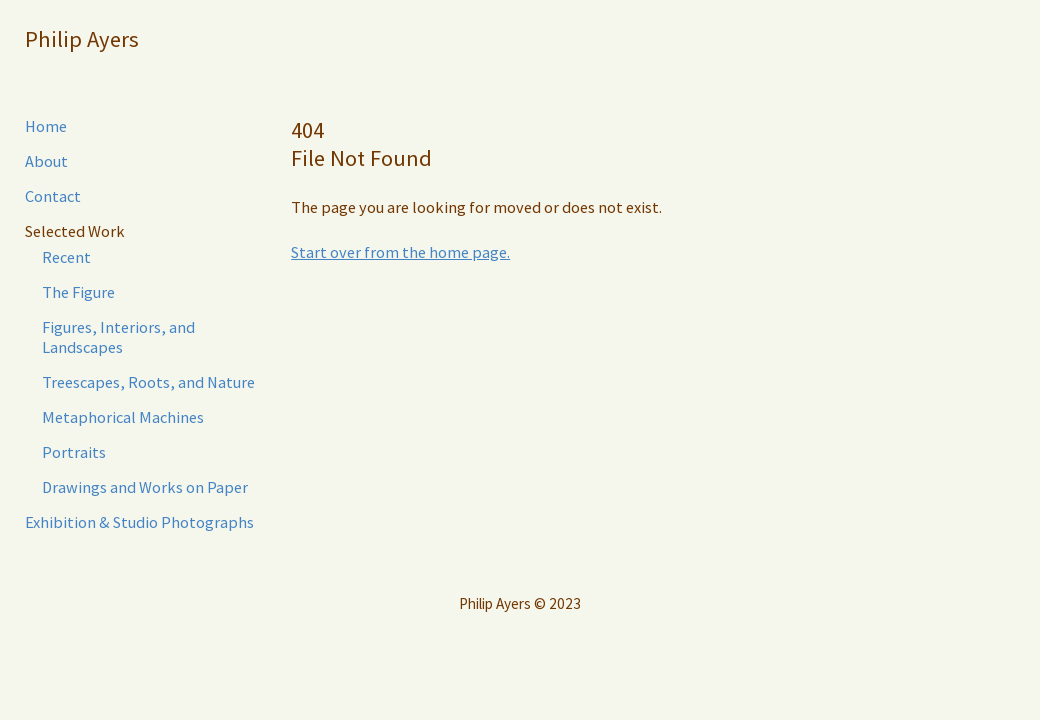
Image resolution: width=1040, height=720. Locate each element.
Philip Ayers (82, 39)
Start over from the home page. (400, 252)
